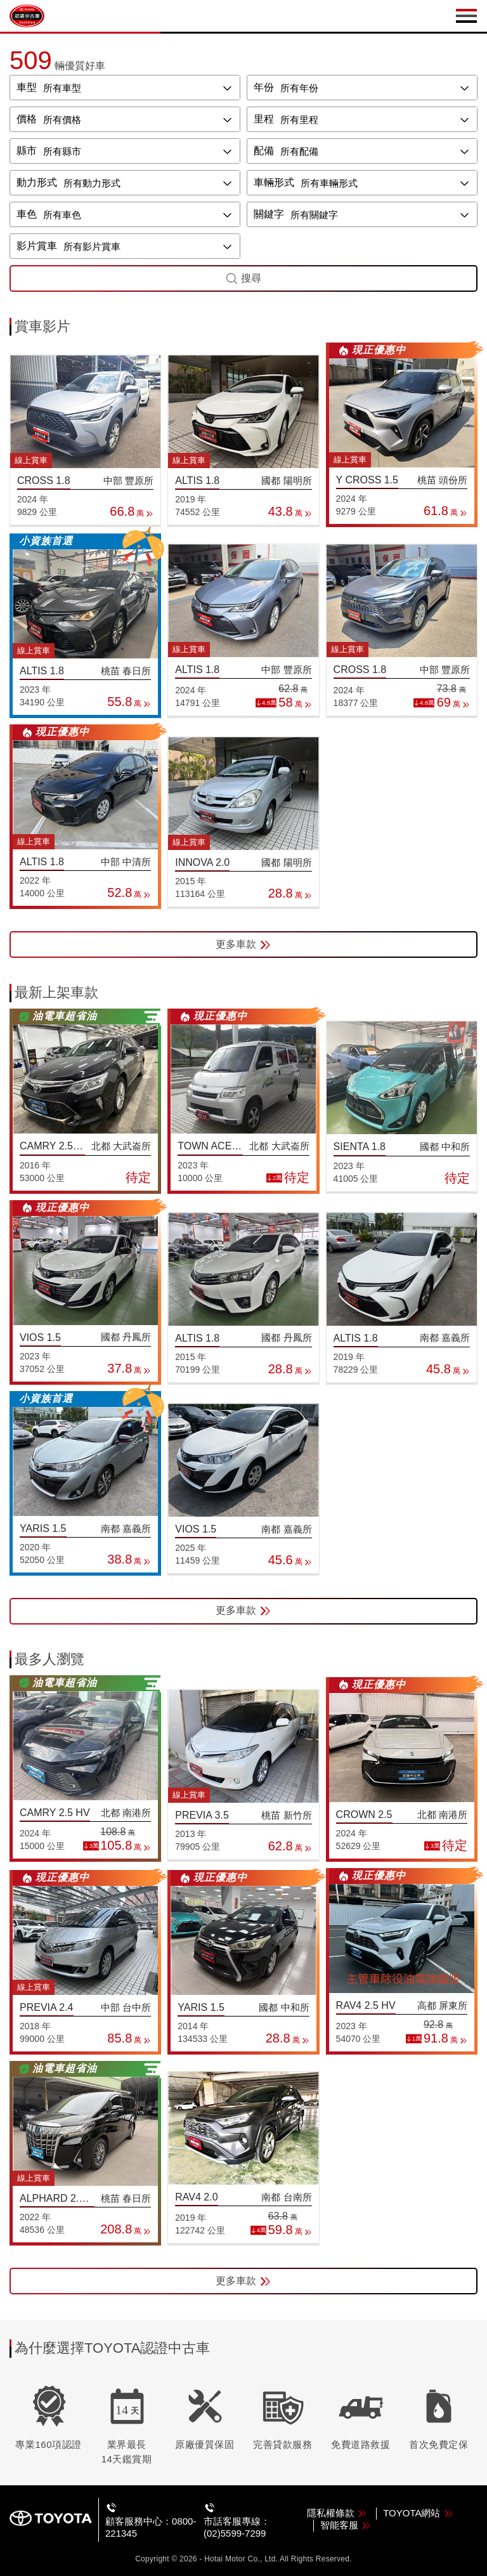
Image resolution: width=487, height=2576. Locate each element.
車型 (26, 87)
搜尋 (243, 278)
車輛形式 (274, 182)
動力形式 (36, 182)
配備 (264, 150)
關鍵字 (269, 214)
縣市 (26, 150)
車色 (26, 214)
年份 (264, 87)
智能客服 (345, 2525)
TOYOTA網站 (418, 2512)
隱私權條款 (337, 2512)
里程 (264, 119)
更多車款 (243, 945)
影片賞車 (36, 245)
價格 (26, 119)
